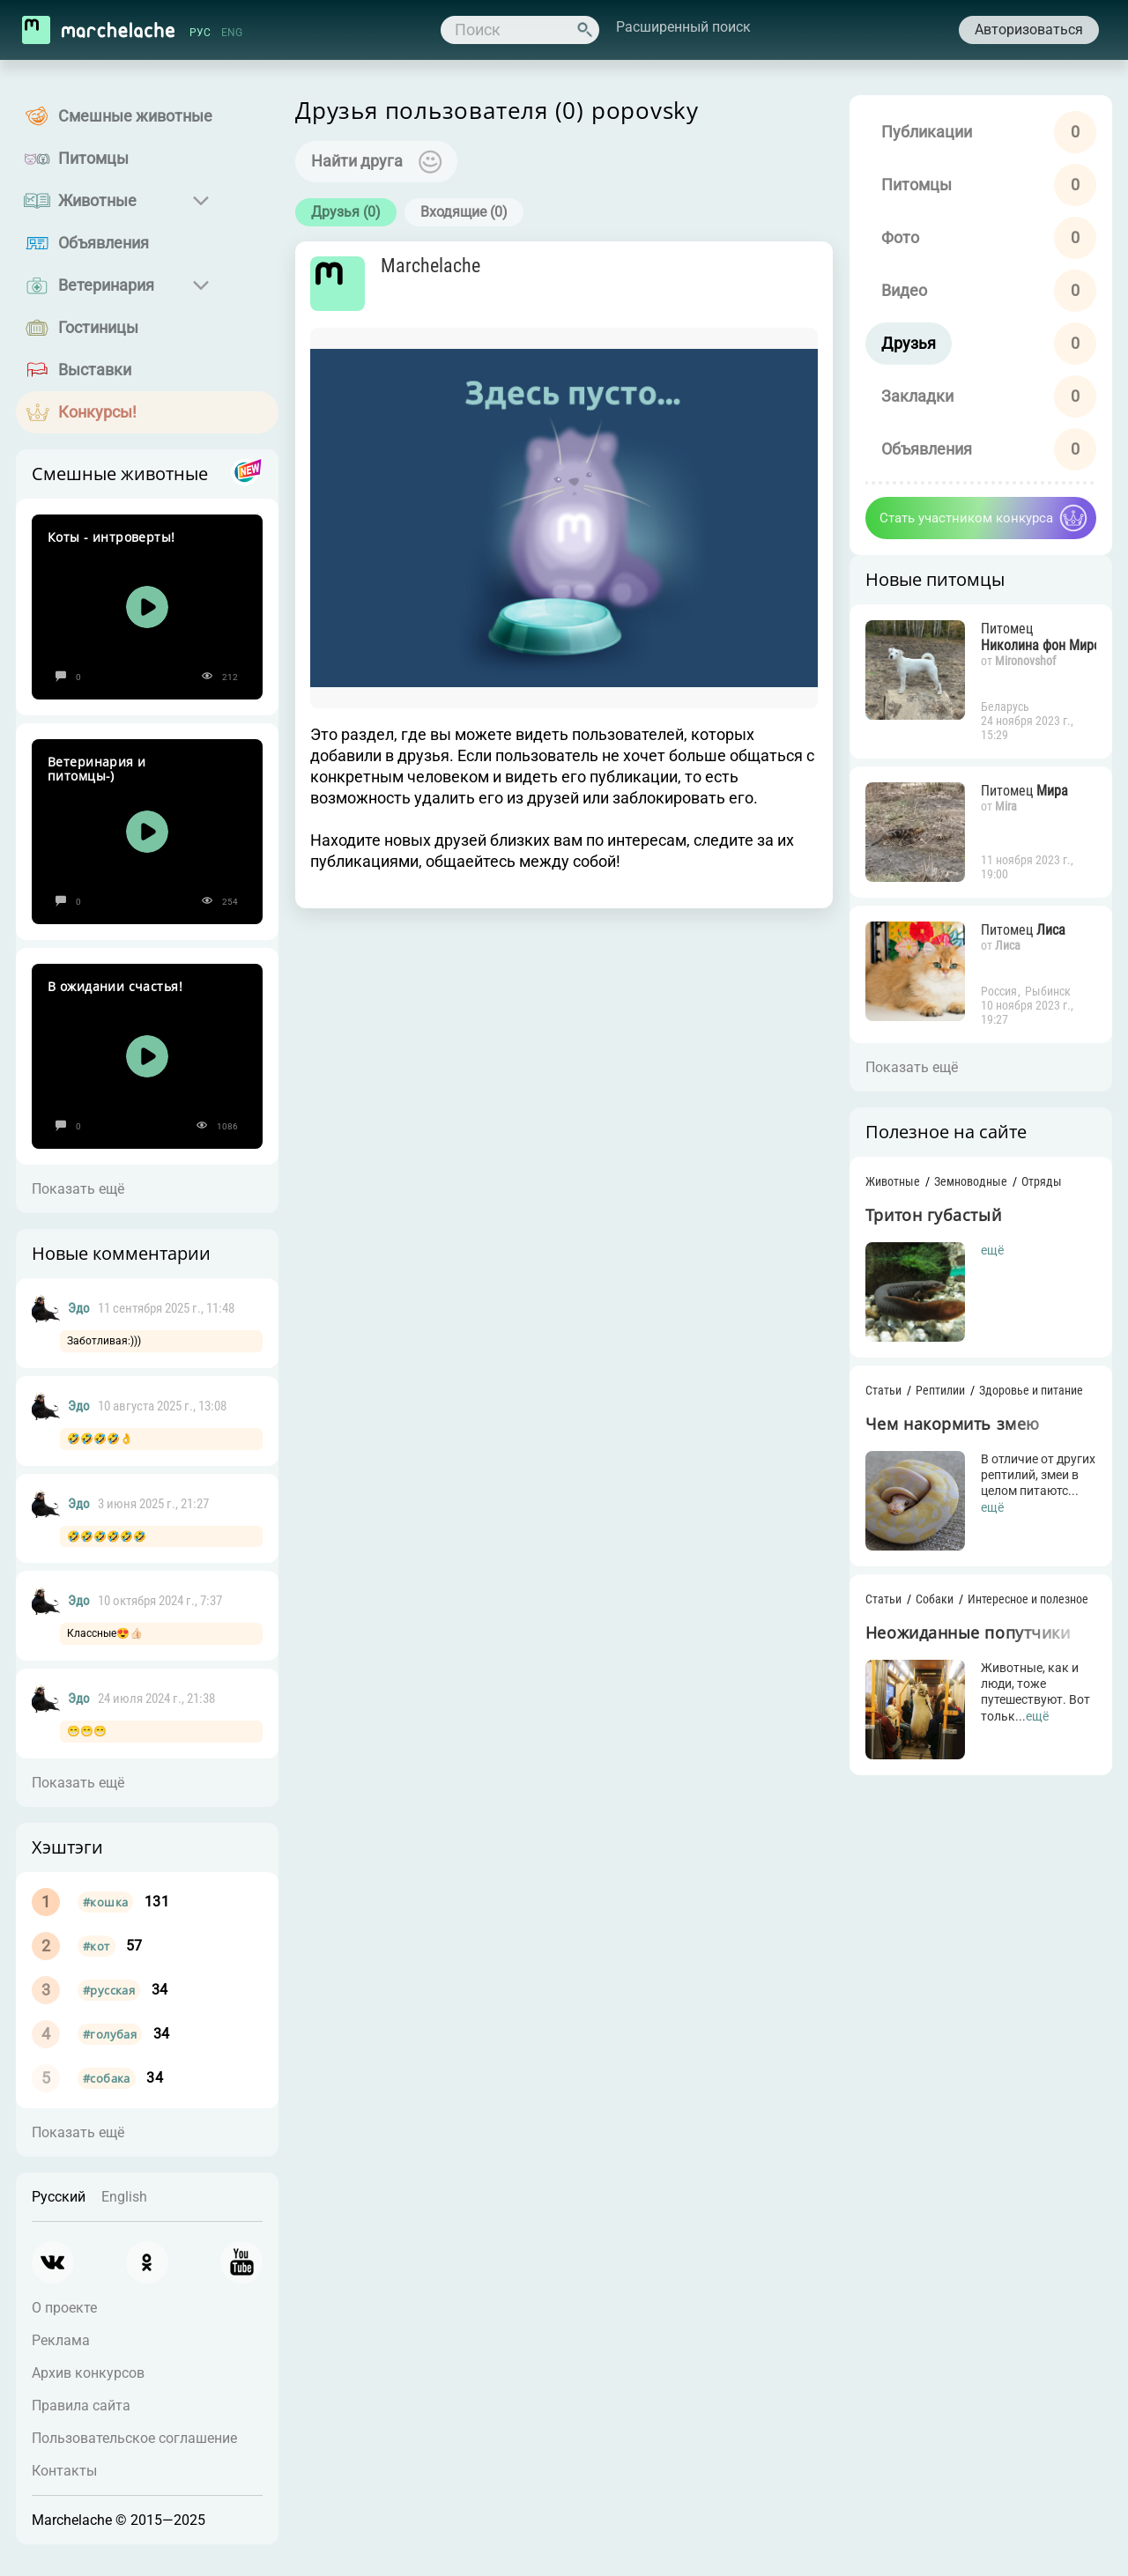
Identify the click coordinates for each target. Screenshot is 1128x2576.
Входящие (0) (470, 212)
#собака (106, 2078)
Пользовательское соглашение (134, 2438)
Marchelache (439, 268)
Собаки (927, 1610)
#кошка (105, 1902)
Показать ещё (78, 1189)
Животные (97, 200)
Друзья (901, 343)
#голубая (110, 2034)
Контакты (64, 2470)
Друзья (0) (352, 212)
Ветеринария (106, 285)
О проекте (64, 2307)
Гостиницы (98, 327)
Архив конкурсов (88, 2373)
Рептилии (933, 1397)
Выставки (94, 369)
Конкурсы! (97, 412)
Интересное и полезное (1021, 1610)
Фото (893, 237)
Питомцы (93, 158)
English (124, 2196)
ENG (233, 32)
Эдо (79, 1308)
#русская (109, 1990)
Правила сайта (81, 2405)
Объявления (103, 242)
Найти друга (363, 161)
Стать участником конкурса (959, 518)
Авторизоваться (1026, 29)
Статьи (876, 1397)
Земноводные (963, 1185)
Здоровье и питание (1024, 1397)
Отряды (1034, 1185)
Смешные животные (135, 116)
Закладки (910, 396)
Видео (897, 290)
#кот (96, 1946)
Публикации (919, 131)
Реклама (61, 2340)
